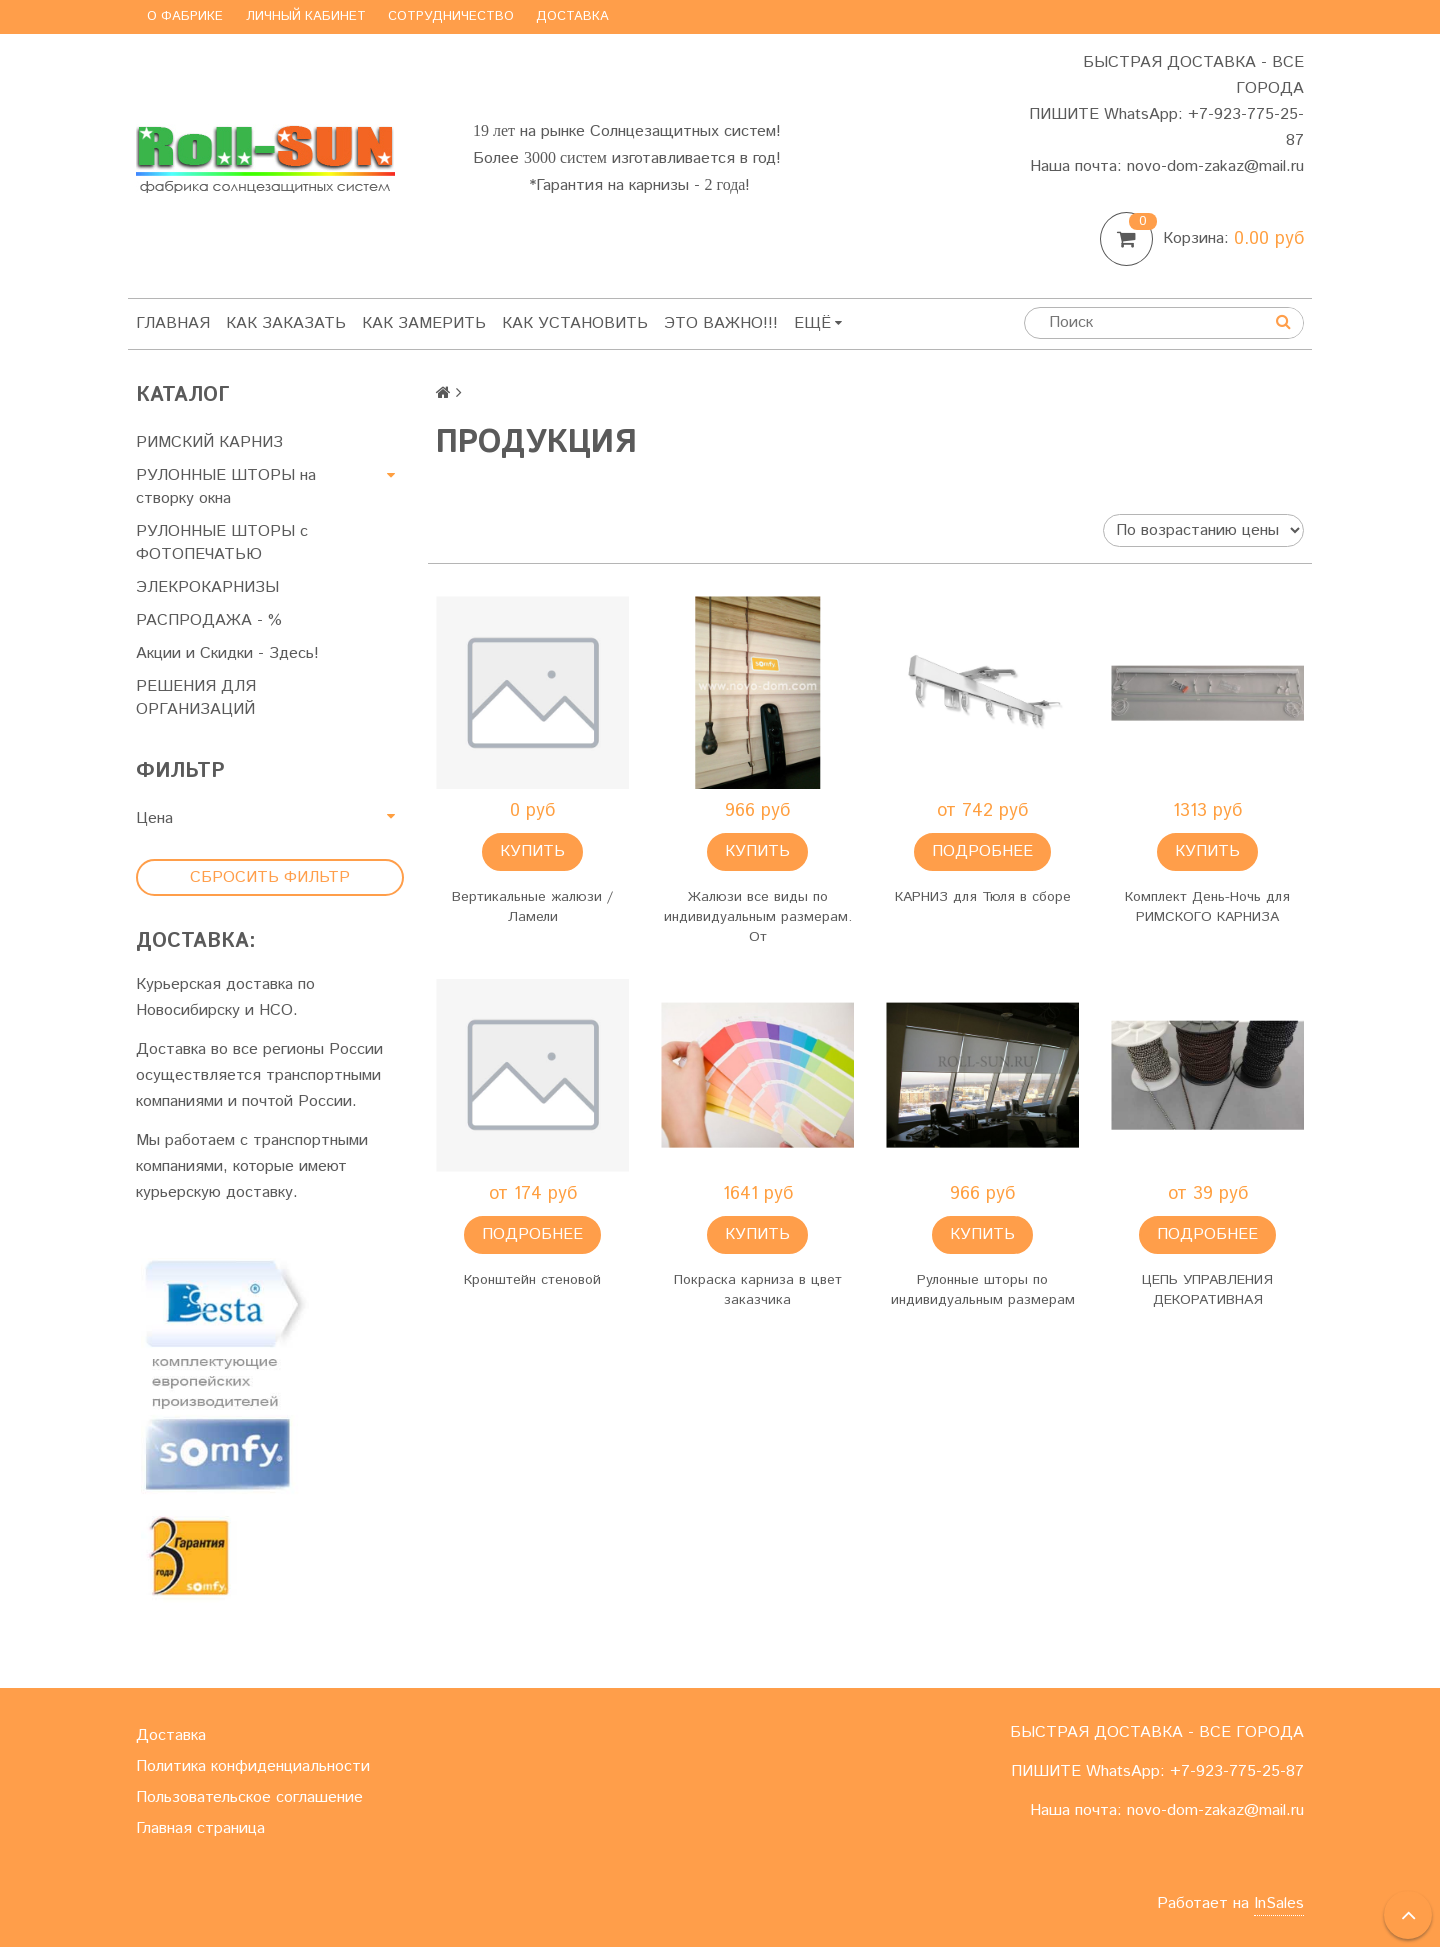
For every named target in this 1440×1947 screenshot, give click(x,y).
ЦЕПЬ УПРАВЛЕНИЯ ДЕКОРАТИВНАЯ (1207, 1290)
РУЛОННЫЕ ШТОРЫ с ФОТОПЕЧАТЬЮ (222, 543)
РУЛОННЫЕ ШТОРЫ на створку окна (226, 487)
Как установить (575, 323)
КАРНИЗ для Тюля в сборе (983, 897)
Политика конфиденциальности (253, 1766)
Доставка (572, 16)
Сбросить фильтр (270, 877)
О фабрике (185, 16)
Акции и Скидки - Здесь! (227, 653)
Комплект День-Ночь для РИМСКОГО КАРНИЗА (1207, 907)
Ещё (818, 323)
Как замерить (424, 323)
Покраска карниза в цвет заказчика (758, 1290)
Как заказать (286, 323)
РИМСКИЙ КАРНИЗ (209, 442)
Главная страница (200, 1828)
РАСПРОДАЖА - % (209, 620)
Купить (532, 851)
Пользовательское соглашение (249, 1797)
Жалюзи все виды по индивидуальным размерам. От (758, 917)
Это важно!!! (721, 323)
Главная (173, 323)
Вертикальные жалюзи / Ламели (532, 907)
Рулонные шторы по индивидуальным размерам (983, 1290)
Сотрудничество (451, 16)
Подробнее (982, 851)
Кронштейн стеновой (532, 1280)
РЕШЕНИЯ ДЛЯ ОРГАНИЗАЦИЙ (196, 698)
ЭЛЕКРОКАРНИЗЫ (207, 587)
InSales (1279, 1903)
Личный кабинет (306, 16)
